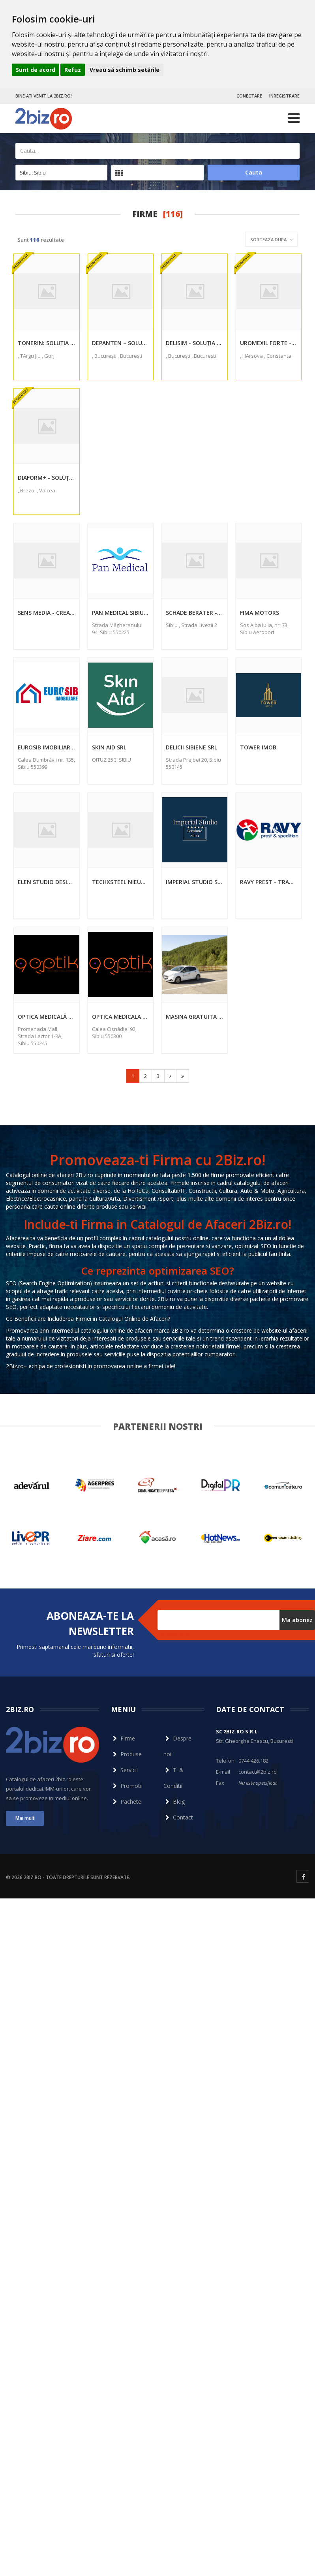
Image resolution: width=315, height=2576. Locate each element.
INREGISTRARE (284, 96)
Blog (174, 1801)
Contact (178, 1817)
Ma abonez (297, 1620)
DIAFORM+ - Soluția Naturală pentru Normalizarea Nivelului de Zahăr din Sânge (46, 477)
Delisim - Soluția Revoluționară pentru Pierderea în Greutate (194, 343)
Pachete (126, 1801)
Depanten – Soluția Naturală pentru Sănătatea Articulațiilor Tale (121, 343)
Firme (123, 1738)
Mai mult (25, 1818)
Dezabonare (173, 1633)
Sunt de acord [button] (35, 69)
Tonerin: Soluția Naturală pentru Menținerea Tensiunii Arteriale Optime (46, 343)
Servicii (124, 1770)
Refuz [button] (72, 69)
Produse (126, 1754)
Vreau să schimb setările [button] (124, 69)
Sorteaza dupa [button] (271, 239)
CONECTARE (249, 96)
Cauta (253, 172)
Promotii (126, 1785)
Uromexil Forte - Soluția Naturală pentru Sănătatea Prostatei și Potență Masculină (269, 343)
